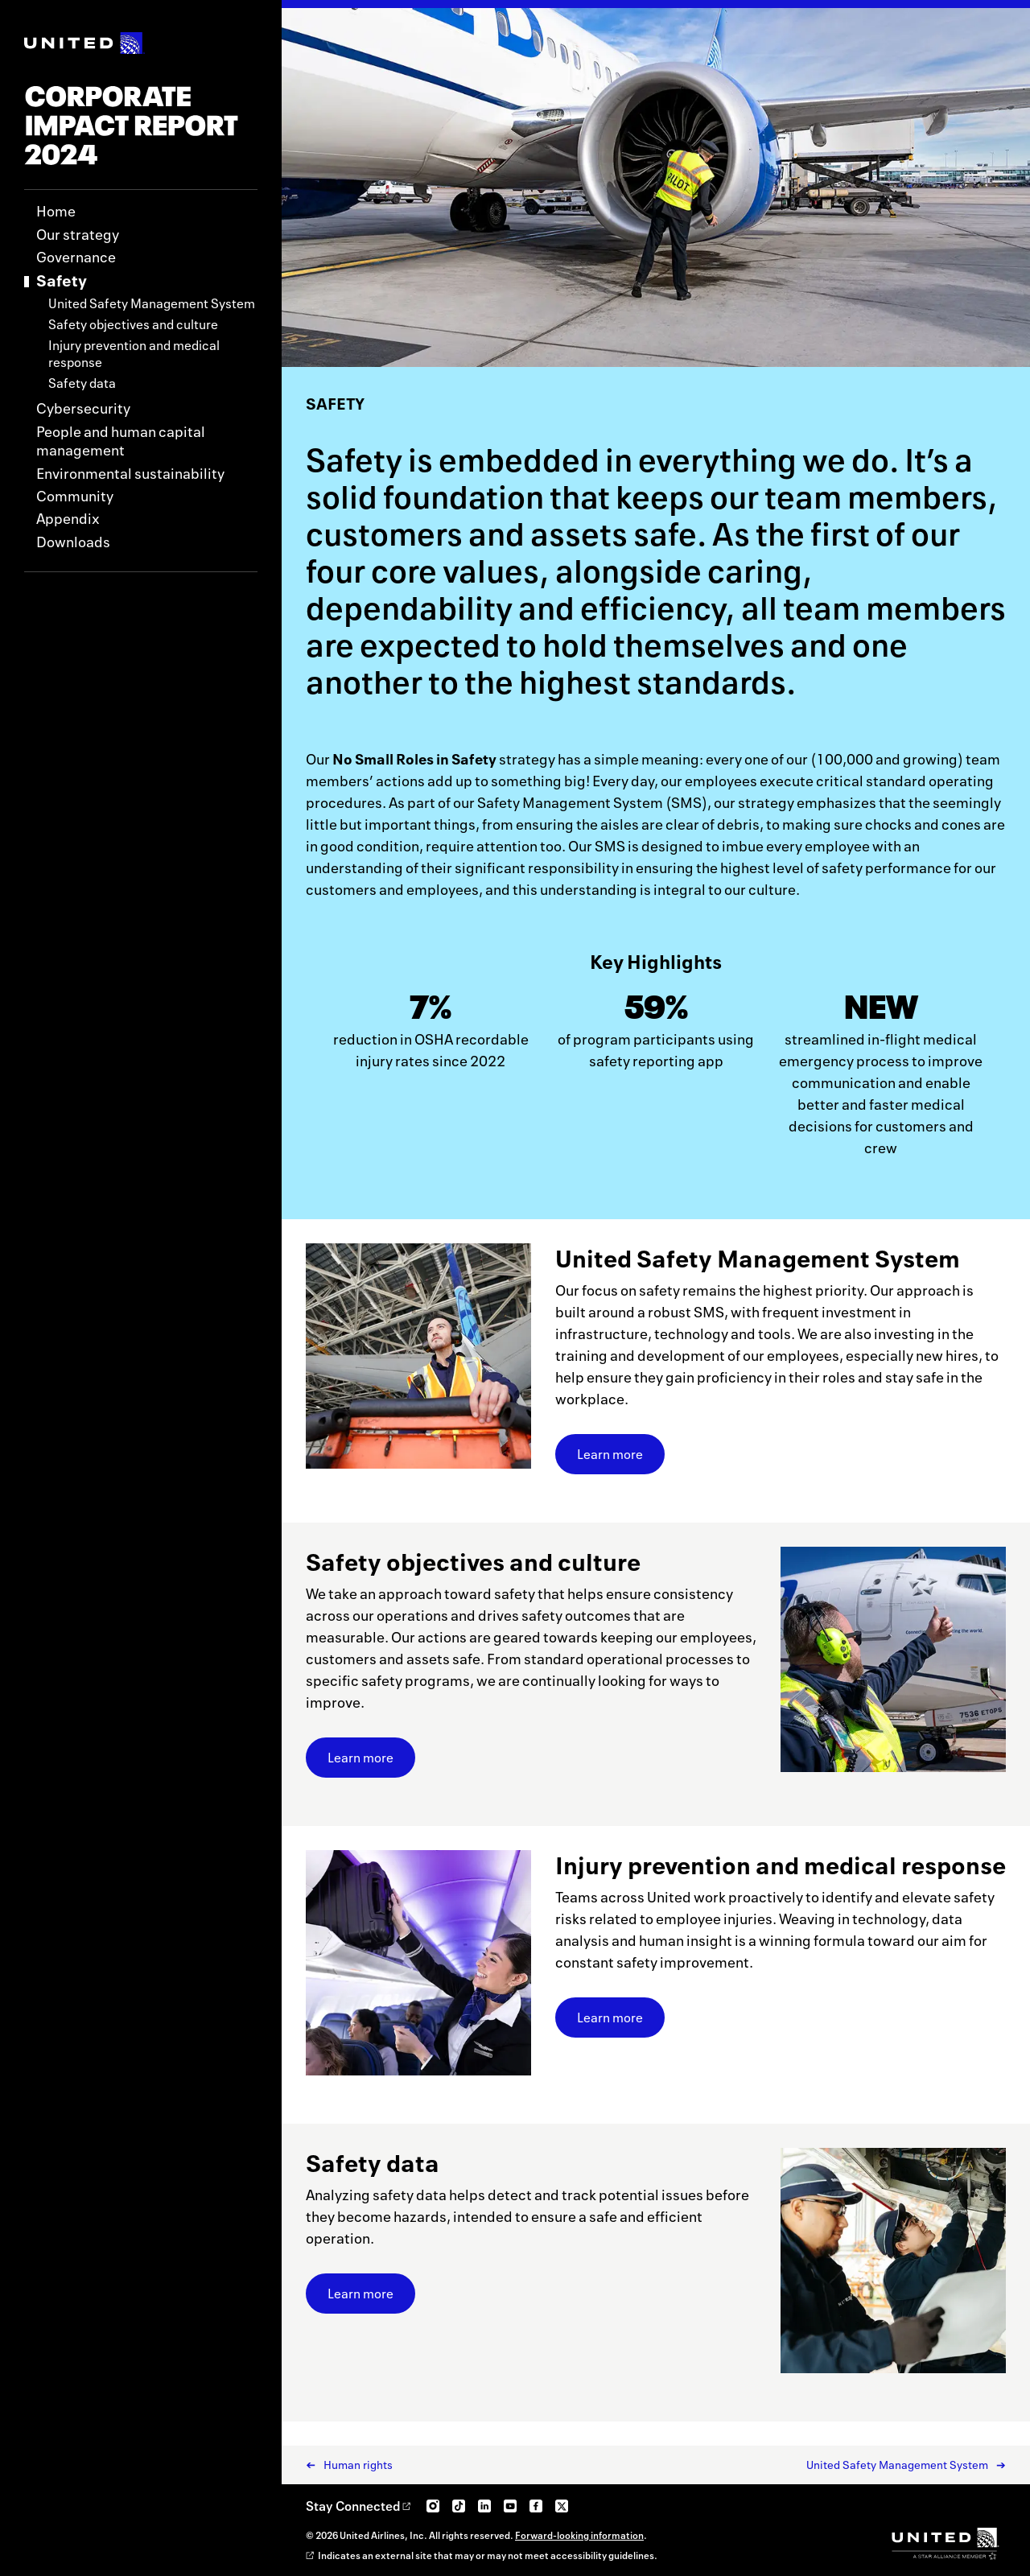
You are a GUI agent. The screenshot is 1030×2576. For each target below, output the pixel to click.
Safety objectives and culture (133, 324)
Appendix (68, 518)
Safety (61, 280)
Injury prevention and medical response (134, 354)
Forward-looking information (579, 2535)
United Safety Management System (151, 303)
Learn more (621, 1459)
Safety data (82, 383)
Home (56, 211)
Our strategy (77, 234)
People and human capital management (120, 441)
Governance (76, 257)
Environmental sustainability (130, 473)
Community (74, 496)
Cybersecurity (83, 408)
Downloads (73, 542)
